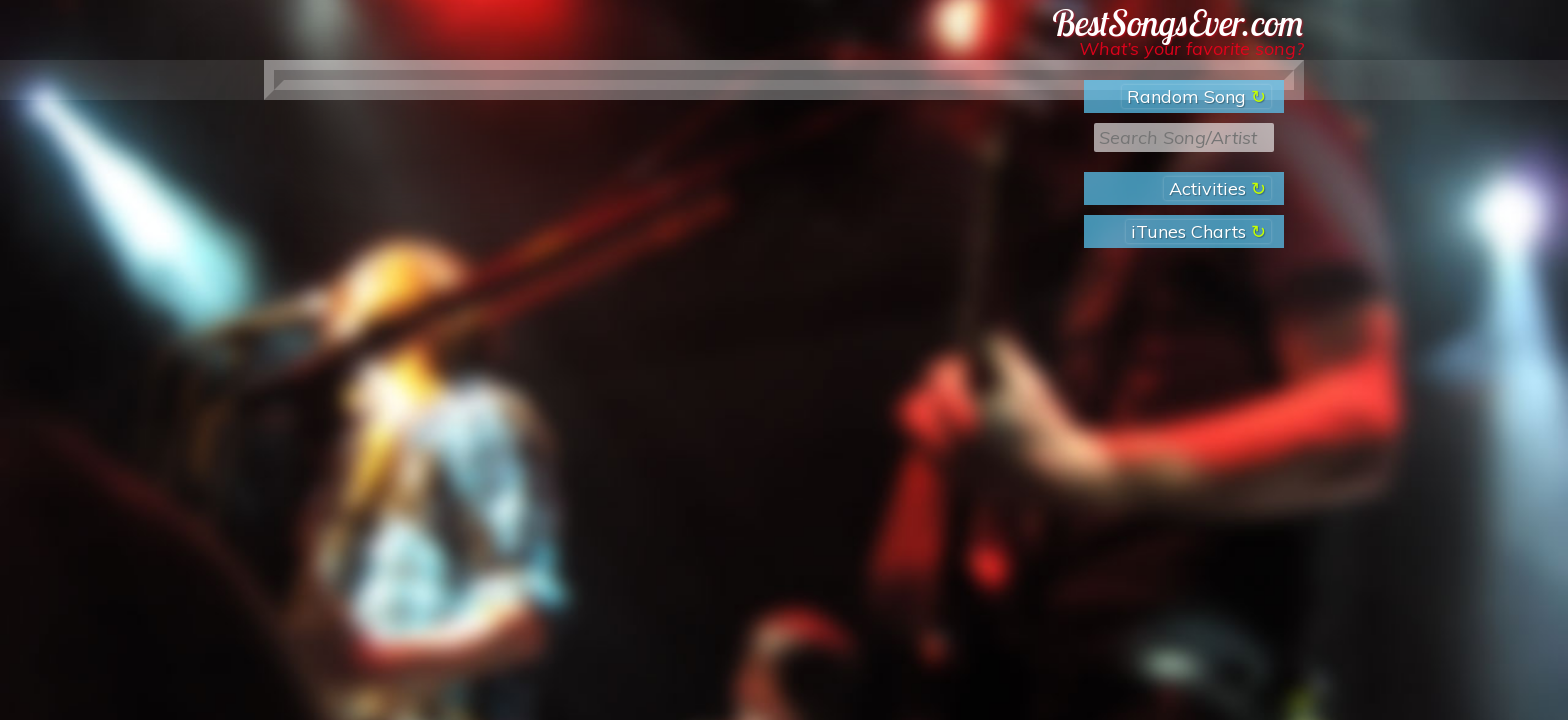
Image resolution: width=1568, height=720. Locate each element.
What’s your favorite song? (1191, 48)
